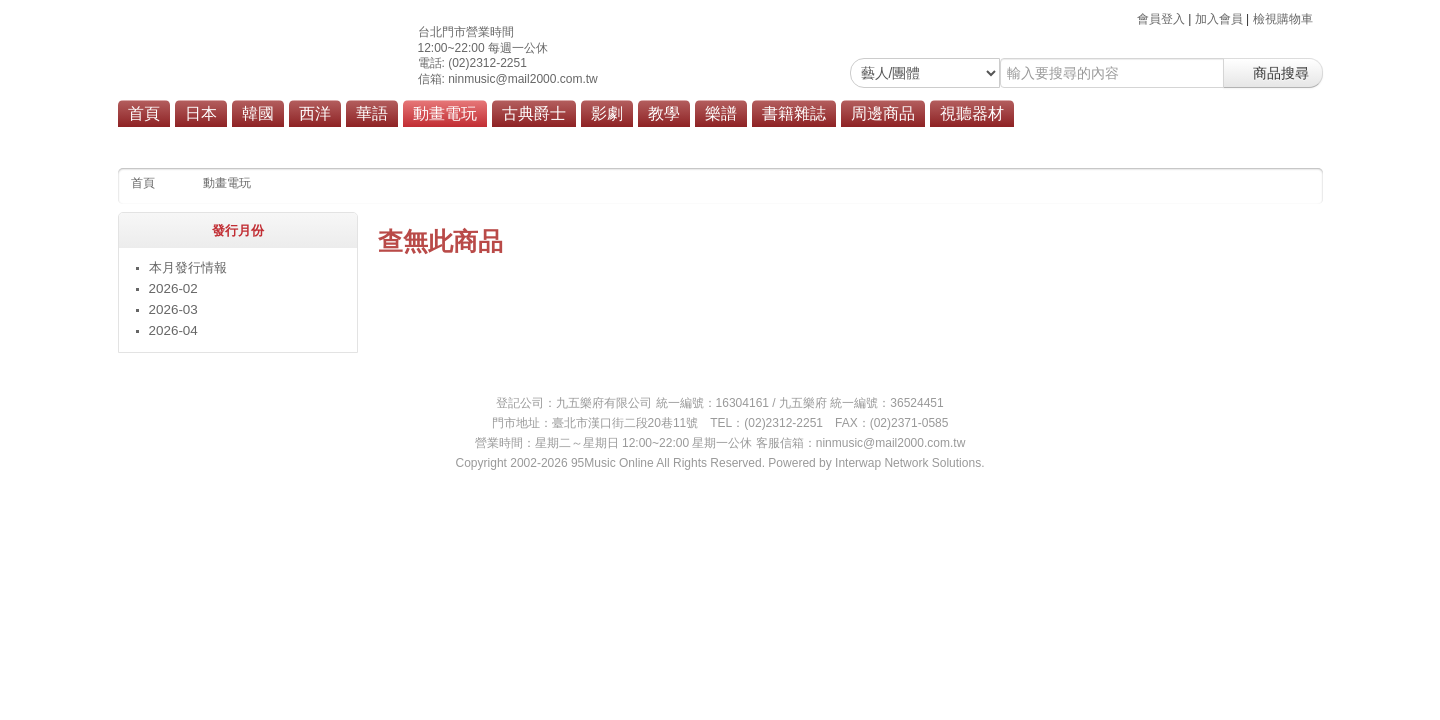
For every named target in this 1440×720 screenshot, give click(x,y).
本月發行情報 (188, 267)
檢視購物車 (1283, 19)
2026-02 (173, 288)
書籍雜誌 (794, 113)
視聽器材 (972, 113)
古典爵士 (534, 113)
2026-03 (173, 309)
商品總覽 (605, 142)
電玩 (546, 142)
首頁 (144, 113)
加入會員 (1219, 19)
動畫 (499, 142)
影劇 (607, 113)
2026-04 (173, 330)
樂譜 (721, 113)
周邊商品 (883, 113)
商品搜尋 (1273, 73)
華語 (372, 113)
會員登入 (1161, 19)
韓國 (258, 113)
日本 (201, 113)
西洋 (315, 113)
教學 (664, 113)
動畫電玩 (445, 113)
